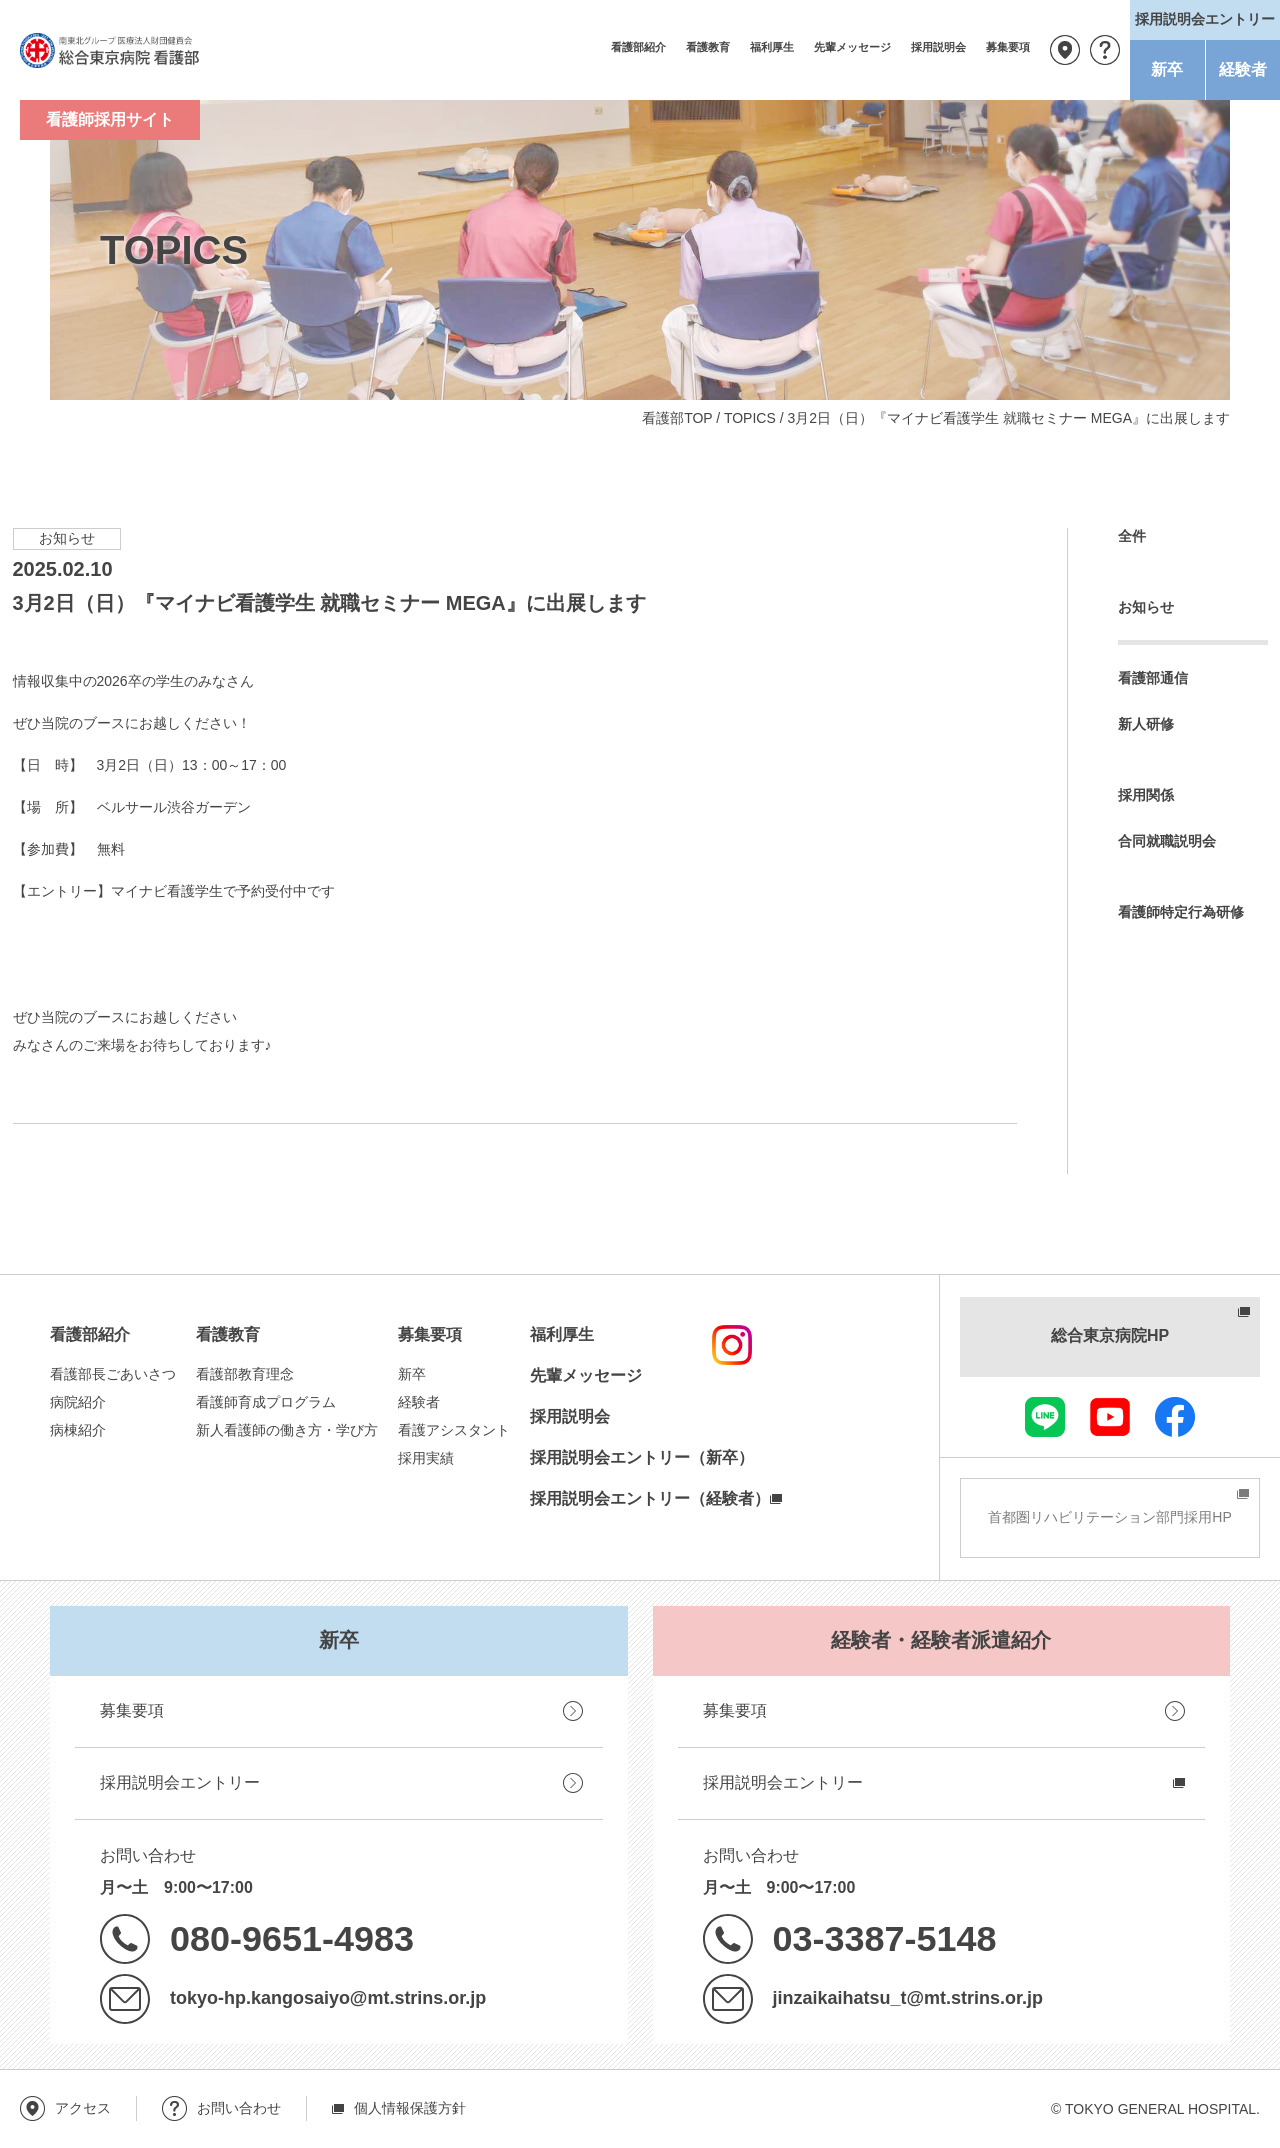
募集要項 (1008, 47)
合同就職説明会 (1167, 841)
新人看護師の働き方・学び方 (287, 1430)
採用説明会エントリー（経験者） (650, 1498)
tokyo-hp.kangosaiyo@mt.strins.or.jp (328, 1998)
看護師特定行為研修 (1181, 912)
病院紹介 (78, 1402)
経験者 (1243, 69)
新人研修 (1146, 724)
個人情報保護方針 (410, 2108)
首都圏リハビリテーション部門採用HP (1109, 1517)
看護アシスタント (454, 1430)
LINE (1045, 1417)
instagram (732, 1345)
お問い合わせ (1105, 50)
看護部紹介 (638, 47)
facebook (1175, 1417)
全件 (1132, 536)
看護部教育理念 (245, 1374)
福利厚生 (772, 47)
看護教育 (708, 47)
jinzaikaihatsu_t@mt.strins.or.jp (908, 1998)
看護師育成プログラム (266, 1402)
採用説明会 (938, 47)
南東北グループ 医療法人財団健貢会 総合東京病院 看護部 (110, 50)
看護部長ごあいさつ (113, 1374)
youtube (1110, 1417)
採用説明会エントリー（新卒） (642, 1457)
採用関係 (1146, 795)
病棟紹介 (78, 1430)
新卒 (1167, 69)
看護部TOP (677, 418)
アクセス (1065, 50)
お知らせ (1146, 607)
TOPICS (750, 418)
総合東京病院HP (1110, 1335)
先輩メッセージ (852, 47)
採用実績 (426, 1458)
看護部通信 (1153, 678)
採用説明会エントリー (180, 1782)
